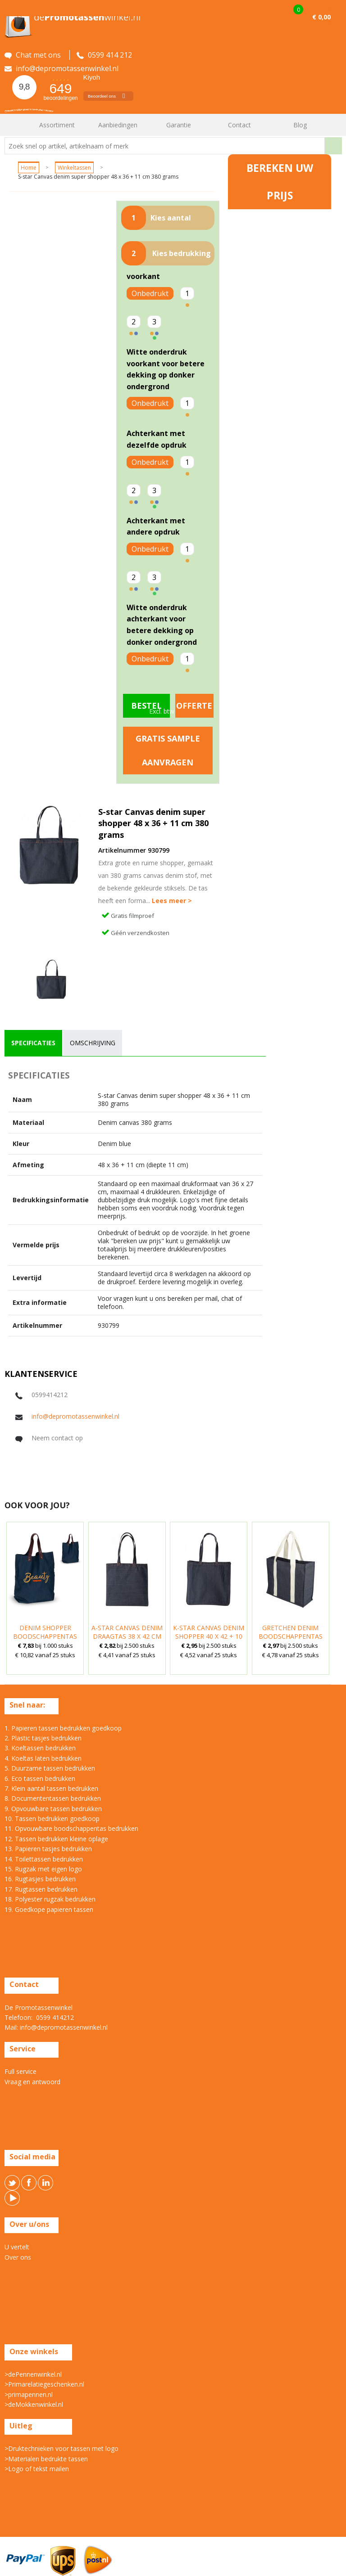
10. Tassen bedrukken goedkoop (52, 1818)
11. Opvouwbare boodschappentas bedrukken (71, 1828)
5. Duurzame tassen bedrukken (50, 1768)
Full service (20, 2071)
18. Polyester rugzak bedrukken (50, 1899)
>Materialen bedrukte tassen (46, 2459)
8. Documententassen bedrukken (53, 1798)
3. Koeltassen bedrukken (40, 1748)
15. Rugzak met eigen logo (43, 1869)
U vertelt (17, 2247)
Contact (239, 125)
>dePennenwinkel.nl (33, 2374)
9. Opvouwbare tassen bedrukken (53, 1808)
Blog (300, 125)
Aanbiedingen (117, 125)
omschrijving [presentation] (92, 1042)
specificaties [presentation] (33, 1042)
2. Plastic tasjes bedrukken (43, 1738)
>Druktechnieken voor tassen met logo (61, 2448)
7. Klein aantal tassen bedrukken (51, 1788)
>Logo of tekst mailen (37, 2468)
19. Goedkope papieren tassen (49, 1909)
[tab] (33, 1043)
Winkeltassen (74, 167)
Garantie (178, 125)
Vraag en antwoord (32, 2081)
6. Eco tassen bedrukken (40, 1778)
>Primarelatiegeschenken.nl (44, 2384)
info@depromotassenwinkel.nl (75, 1416)
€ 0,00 (321, 17)
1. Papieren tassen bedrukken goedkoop (63, 1728)
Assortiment (57, 125)
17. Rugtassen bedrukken (41, 1889)
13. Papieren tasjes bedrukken (48, 1848)
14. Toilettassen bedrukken (44, 1859)
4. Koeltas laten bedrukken (43, 1758)
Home (16, 124)
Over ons (18, 2257)
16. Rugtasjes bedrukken (40, 1879)
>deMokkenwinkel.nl (34, 2404)
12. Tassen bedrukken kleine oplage (56, 1838)
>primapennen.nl (29, 2394)
